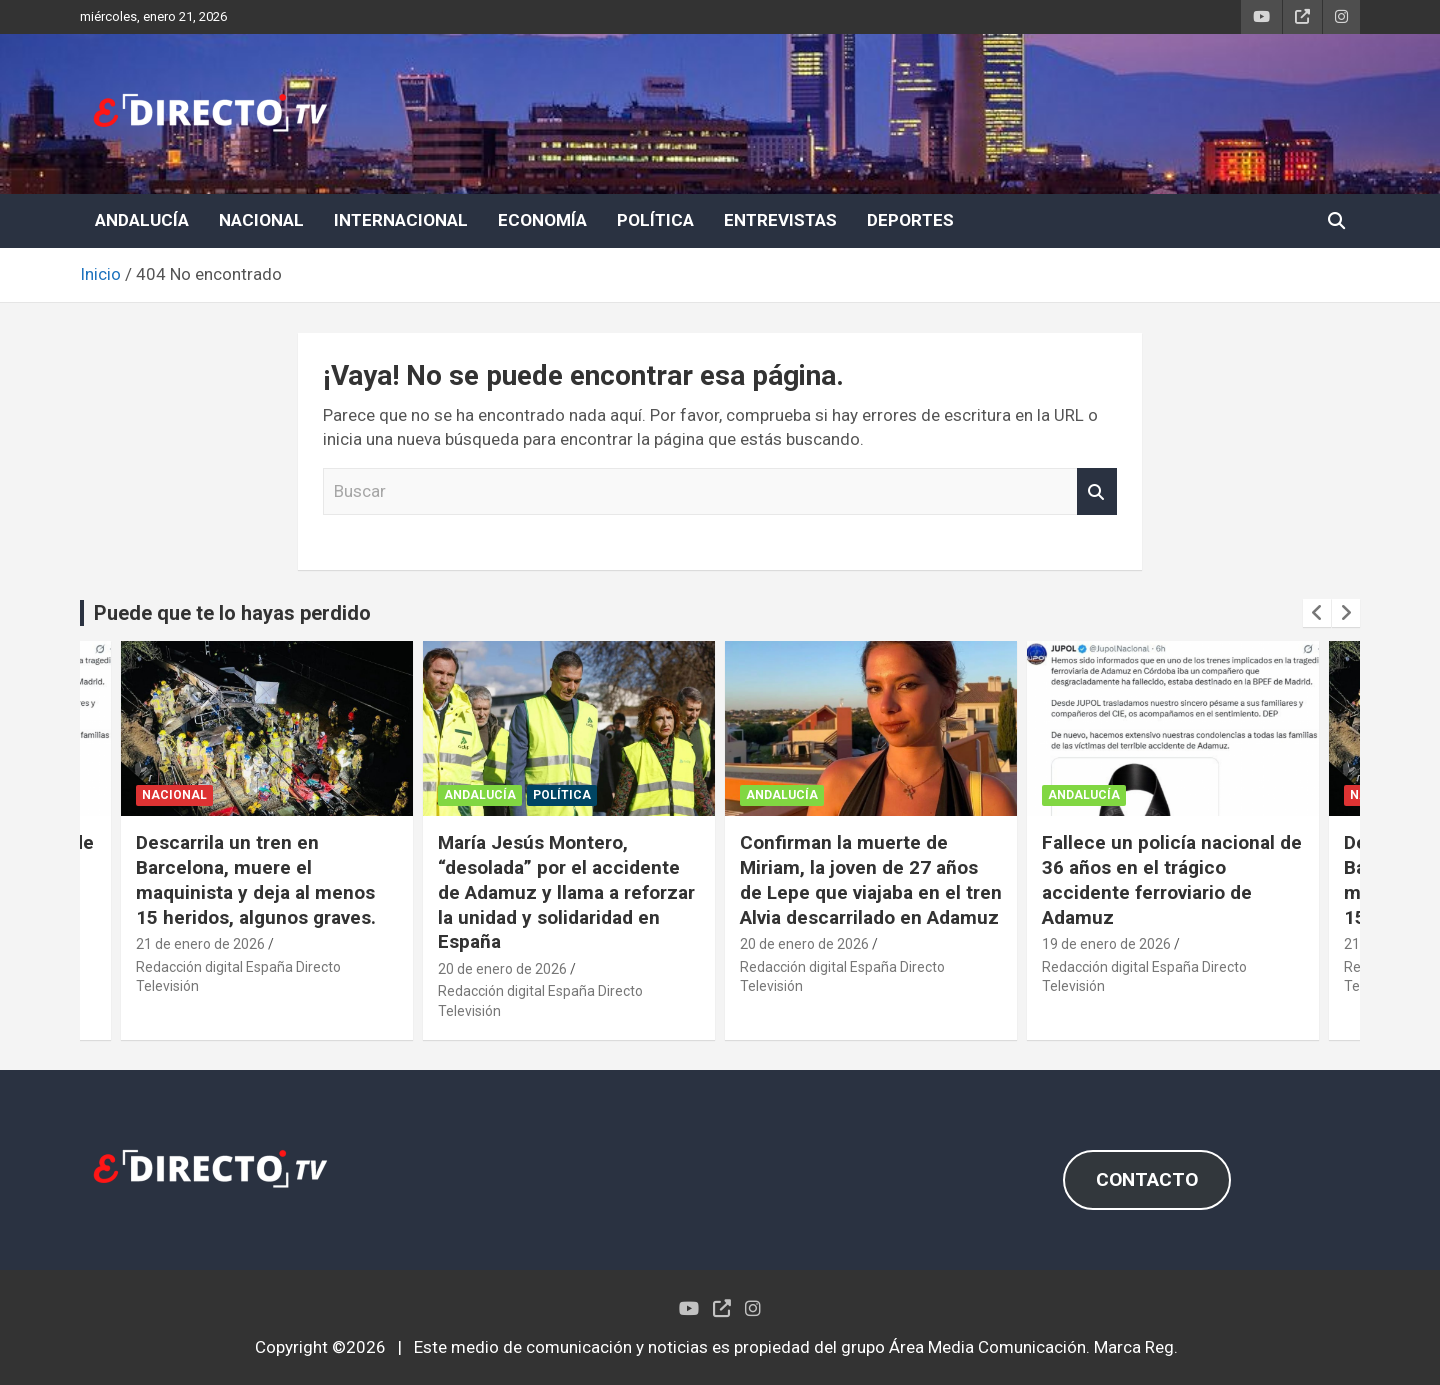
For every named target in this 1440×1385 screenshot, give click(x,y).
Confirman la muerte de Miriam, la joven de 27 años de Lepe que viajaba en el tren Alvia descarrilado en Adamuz (871, 879)
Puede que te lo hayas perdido (232, 613)
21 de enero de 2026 (200, 944)
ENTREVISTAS (780, 220)
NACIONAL (261, 220)
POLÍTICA (655, 220)
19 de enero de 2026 (1106, 944)
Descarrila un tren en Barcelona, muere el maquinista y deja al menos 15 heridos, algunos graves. (256, 879)
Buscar (1097, 492)
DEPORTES (910, 220)
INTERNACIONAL (401, 220)
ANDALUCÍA (142, 220)
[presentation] (1317, 613)
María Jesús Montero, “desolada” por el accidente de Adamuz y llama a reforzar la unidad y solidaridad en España (566, 892)
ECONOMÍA (542, 220)
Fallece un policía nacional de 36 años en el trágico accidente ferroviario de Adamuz (1172, 879)
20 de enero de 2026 (502, 969)
